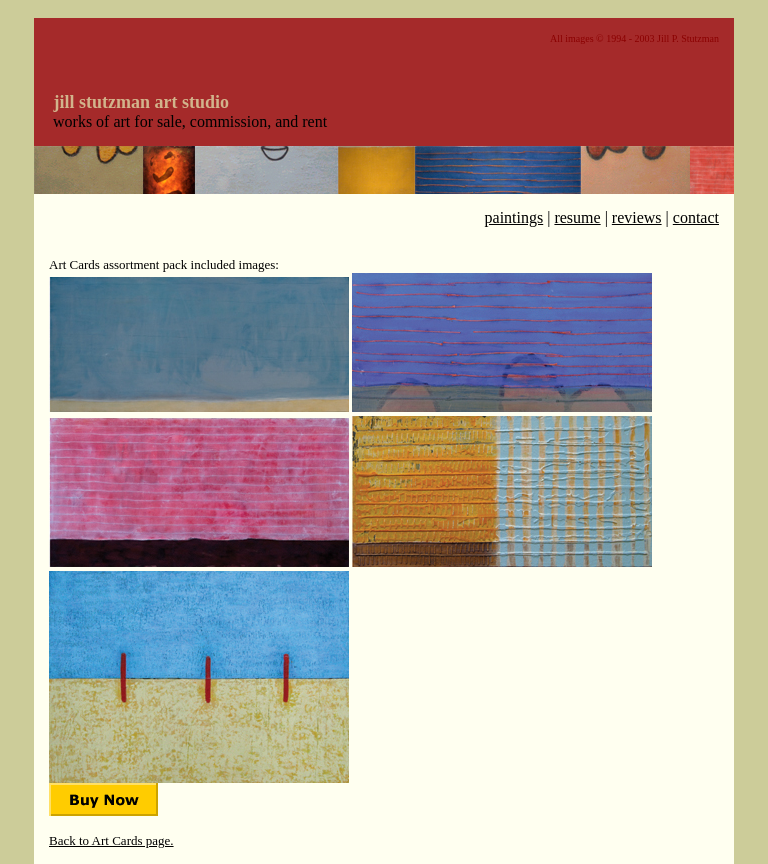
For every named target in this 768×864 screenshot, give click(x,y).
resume (577, 217)
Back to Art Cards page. (111, 840)
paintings (514, 217)
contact (696, 217)
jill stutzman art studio (142, 102)
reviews (637, 217)
